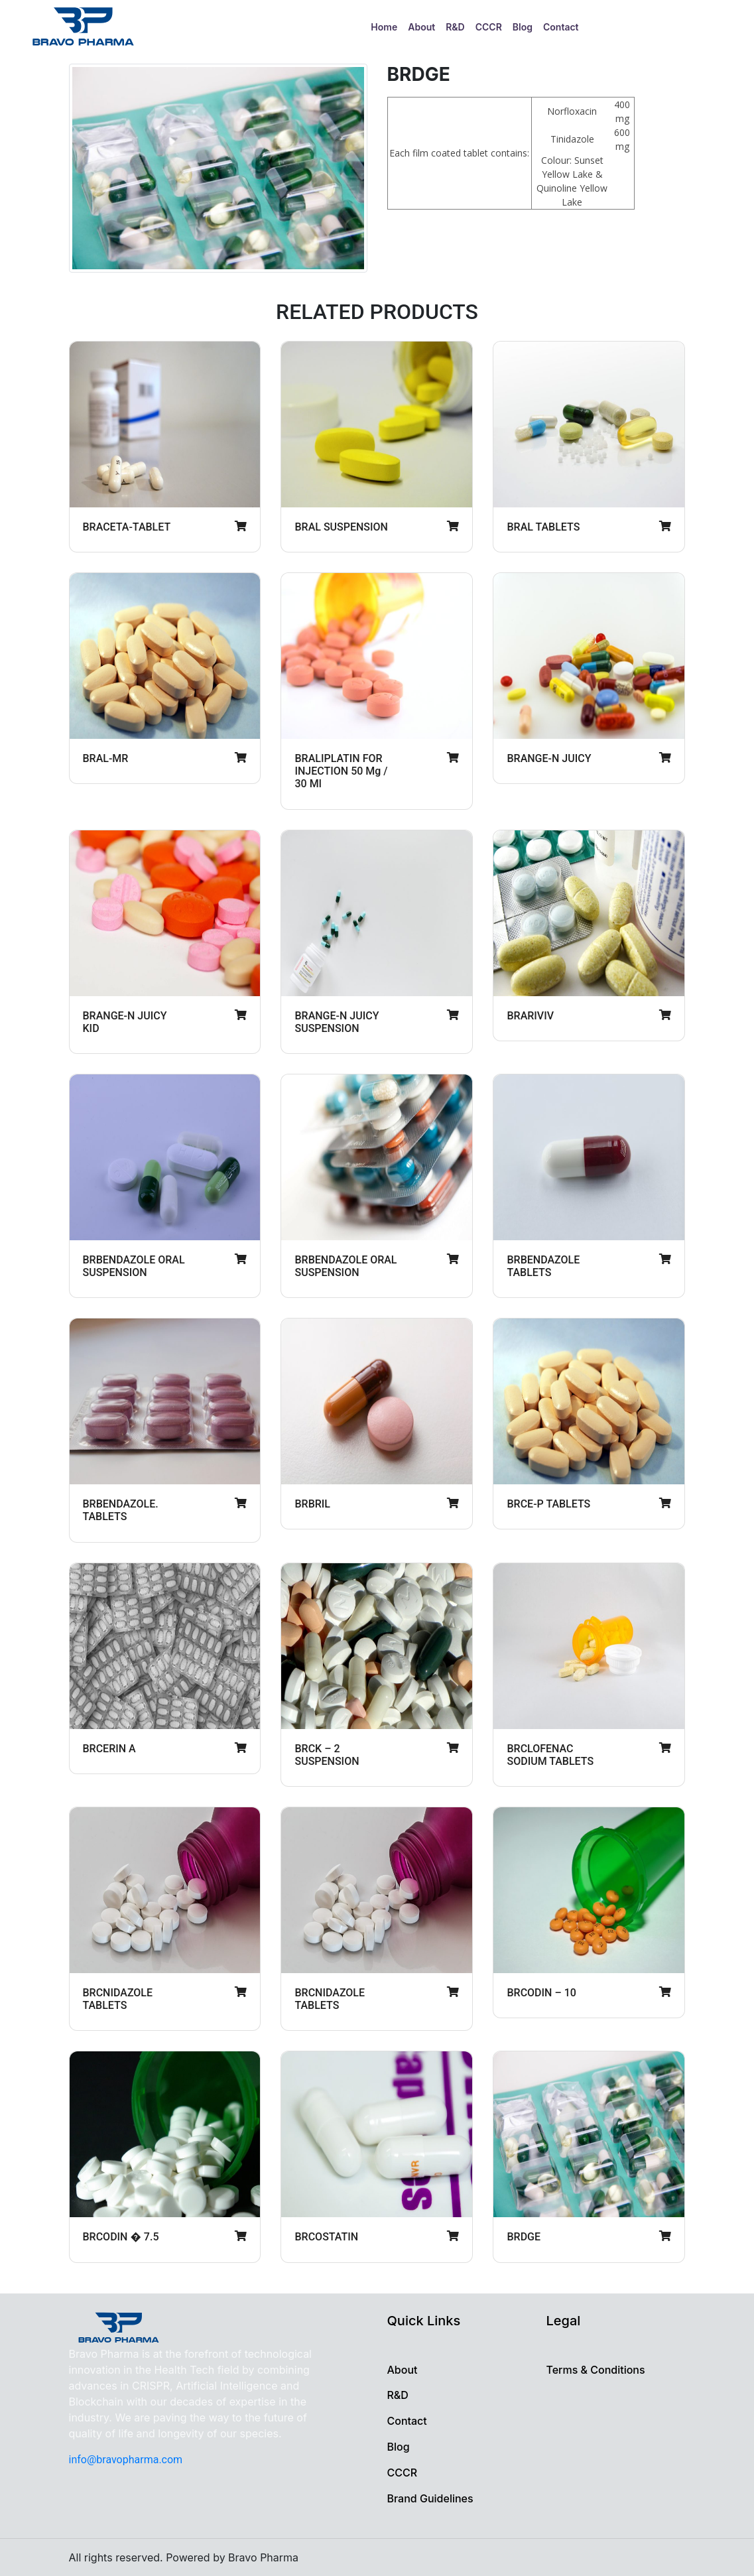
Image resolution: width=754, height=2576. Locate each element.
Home (387, 25)
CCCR (488, 26)
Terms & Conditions (595, 2369)
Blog (523, 26)
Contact (561, 26)
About (421, 26)
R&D (455, 26)
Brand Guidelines (430, 2498)
